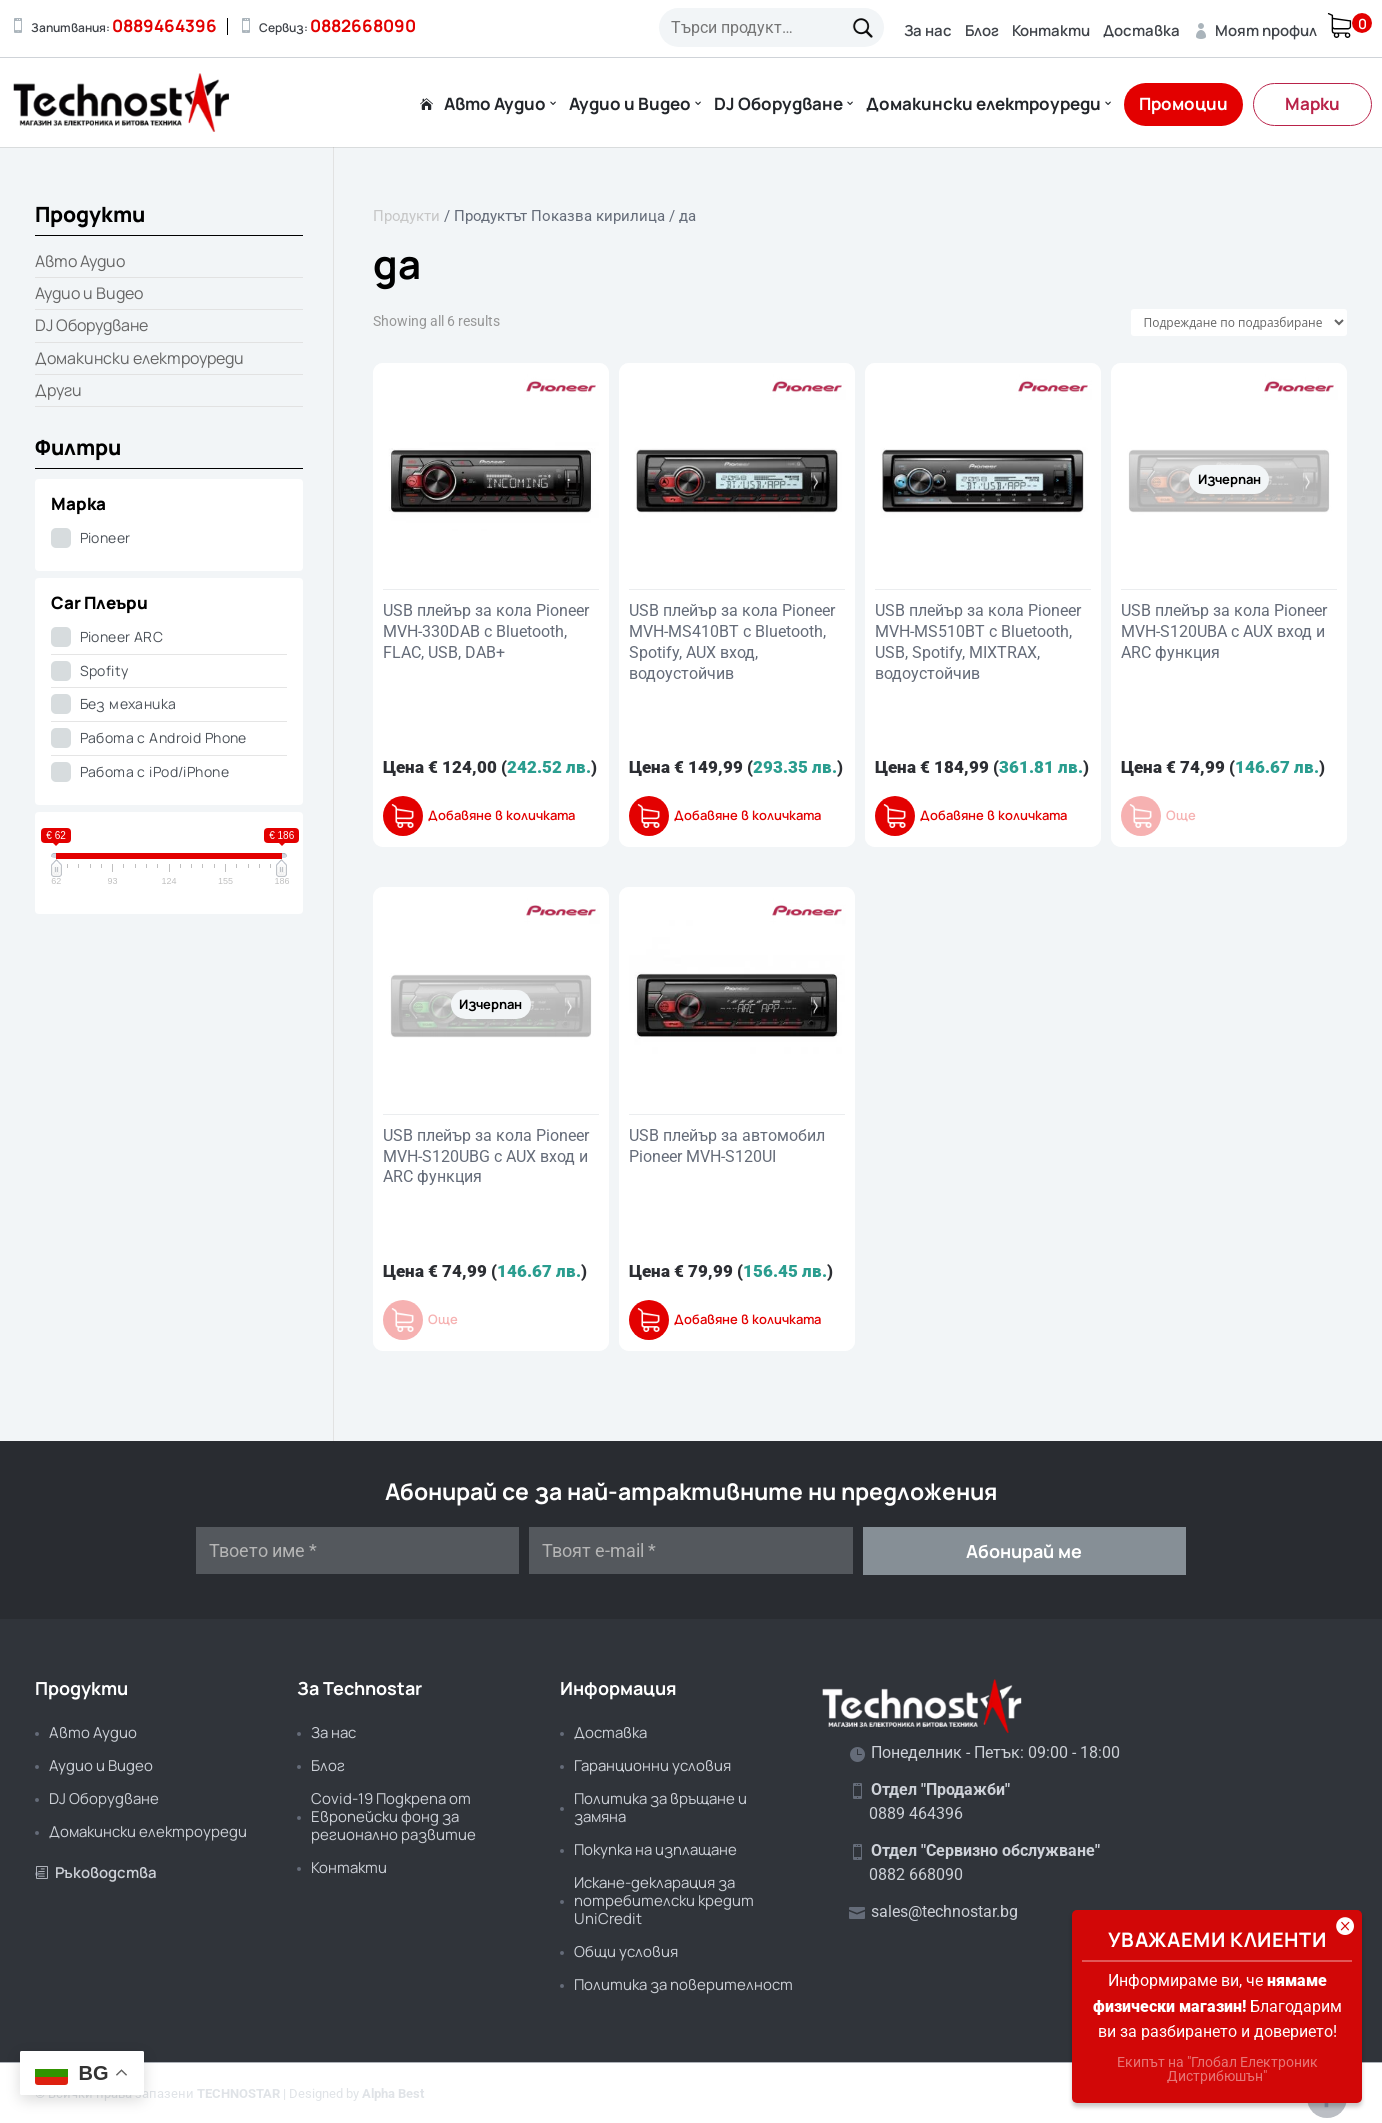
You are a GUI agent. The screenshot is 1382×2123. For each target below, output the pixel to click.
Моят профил (1255, 30)
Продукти (406, 216)
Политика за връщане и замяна (660, 1807)
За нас (928, 30)
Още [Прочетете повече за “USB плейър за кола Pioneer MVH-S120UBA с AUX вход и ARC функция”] (1181, 815)
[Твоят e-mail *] (690, 1550)
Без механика (128, 703)
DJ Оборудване (778, 105)
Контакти (1051, 30)
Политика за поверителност (683, 1984)
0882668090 (363, 25)
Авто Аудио (495, 105)
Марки (1312, 103)
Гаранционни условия (652, 1765)
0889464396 (164, 25)
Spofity (104, 670)
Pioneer (105, 537)
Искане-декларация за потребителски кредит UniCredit (664, 1900)
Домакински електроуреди (983, 105)
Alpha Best (393, 2093)
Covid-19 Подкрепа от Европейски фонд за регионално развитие (393, 1816)
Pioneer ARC (122, 636)
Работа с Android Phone (163, 737)
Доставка (1141, 30)
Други (58, 390)
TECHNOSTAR (238, 2093)
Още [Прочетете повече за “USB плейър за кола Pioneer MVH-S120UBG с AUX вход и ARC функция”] (443, 1319)
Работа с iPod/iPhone (154, 771)
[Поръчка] (1239, 322)
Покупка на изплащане (655, 1849)
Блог (982, 30)
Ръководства (96, 1872)
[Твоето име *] (357, 1550)
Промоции (1183, 103)
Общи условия (626, 1951)
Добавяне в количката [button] (501, 815)
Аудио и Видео (630, 105)
